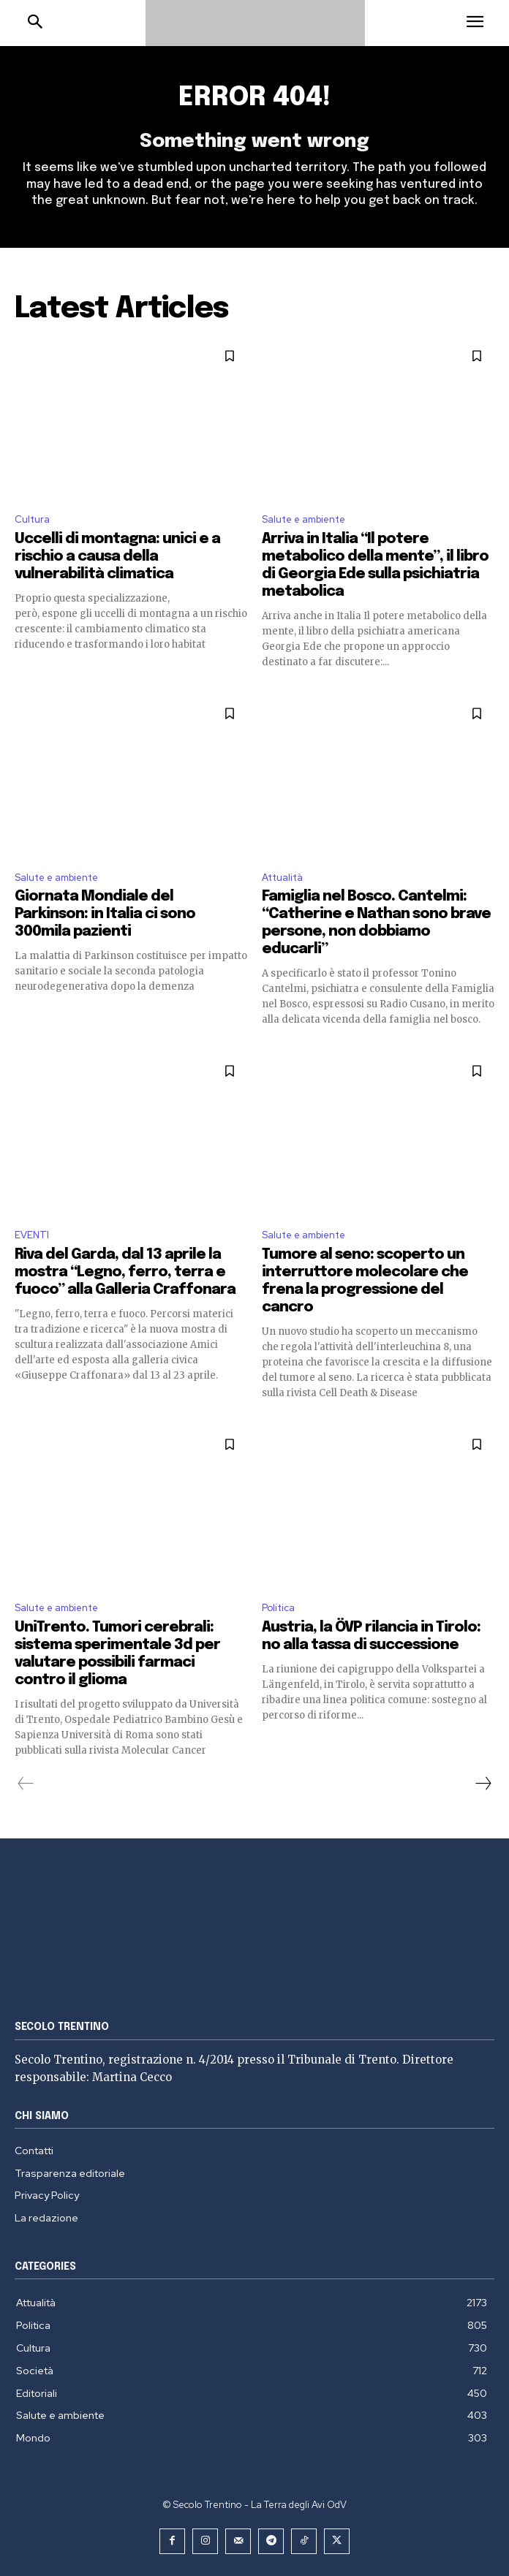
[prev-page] (26, 1784)
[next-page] (482, 1784)
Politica (278, 1608)
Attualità (282, 877)
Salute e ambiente (303, 519)
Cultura (32, 519)
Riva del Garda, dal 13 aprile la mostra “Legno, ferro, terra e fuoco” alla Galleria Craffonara (125, 1272)
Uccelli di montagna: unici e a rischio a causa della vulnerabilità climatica (117, 556)
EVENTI (32, 1235)
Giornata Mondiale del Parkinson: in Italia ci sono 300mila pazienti (105, 914)
